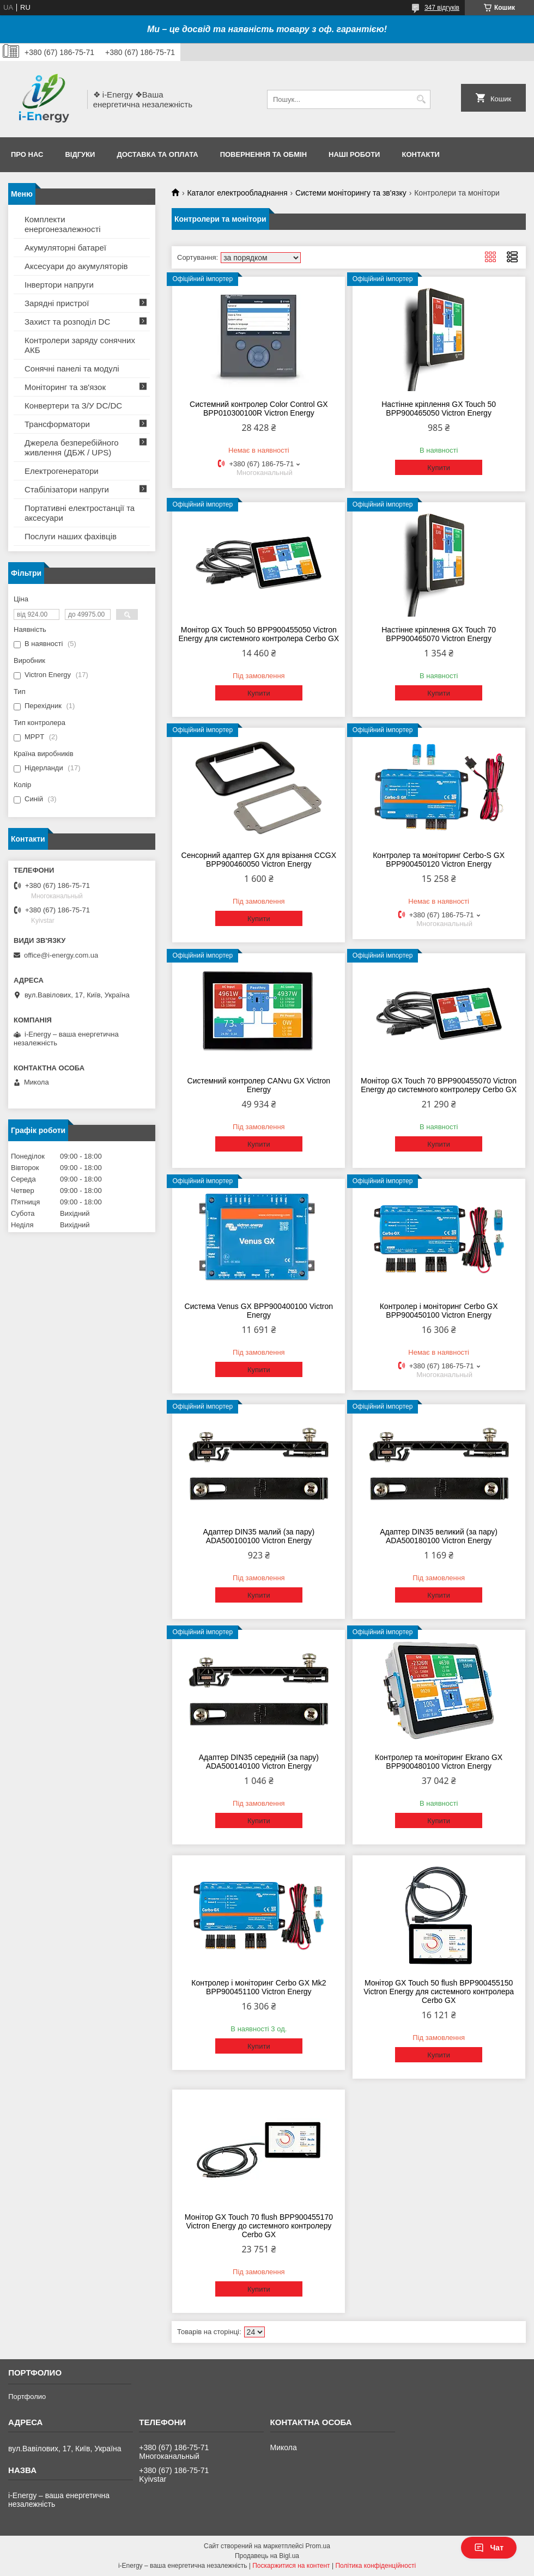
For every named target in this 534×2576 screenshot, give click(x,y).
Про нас (27, 154)
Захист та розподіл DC (67, 321)
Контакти (421, 154)
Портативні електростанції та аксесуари (80, 512)
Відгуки (80, 154)
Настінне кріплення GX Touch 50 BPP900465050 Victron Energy (438, 408)
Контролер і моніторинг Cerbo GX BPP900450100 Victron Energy (439, 1310)
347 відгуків (441, 7)
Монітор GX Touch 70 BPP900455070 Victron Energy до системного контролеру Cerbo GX (439, 1085)
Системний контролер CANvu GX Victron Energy (259, 1085)
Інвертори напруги (59, 284)
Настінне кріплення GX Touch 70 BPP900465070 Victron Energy (438, 634)
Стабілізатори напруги (67, 489)
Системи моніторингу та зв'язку (350, 192)
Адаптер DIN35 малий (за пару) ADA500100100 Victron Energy (258, 1536)
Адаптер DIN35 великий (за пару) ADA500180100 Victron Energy (438, 1536)
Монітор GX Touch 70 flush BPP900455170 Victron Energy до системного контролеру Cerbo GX (259, 2226)
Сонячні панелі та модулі (72, 368)
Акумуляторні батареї (65, 247)
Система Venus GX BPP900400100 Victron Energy (259, 1310)
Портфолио (27, 2396)
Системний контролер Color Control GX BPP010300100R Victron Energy (259, 408)
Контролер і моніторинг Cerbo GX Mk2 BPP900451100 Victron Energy (258, 1987)
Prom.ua (318, 2546)
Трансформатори (57, 424)
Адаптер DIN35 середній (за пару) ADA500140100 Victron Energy (259, 1761)
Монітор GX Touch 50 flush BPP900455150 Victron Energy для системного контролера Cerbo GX (438, 1991)
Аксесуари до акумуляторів (76, 266)
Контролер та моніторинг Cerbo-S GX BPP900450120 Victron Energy (439, 859)
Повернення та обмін (263, 154)
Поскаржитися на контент (291, 2565)
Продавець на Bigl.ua (267, 2556)
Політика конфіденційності (375, 2565)
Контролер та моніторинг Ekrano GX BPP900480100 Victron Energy (438, 1761)
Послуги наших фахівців (71, 536)
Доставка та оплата (157, 154)
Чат (488, 2548)
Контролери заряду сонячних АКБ (80, 345)
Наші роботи (354, 154)
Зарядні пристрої (57, 303)
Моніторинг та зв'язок (65, 387)
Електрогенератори (62, 471)
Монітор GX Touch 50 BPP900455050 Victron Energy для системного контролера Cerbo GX (259, 634)
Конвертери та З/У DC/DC (73, 405)
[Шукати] (420, 99)
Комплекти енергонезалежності (63, 224)
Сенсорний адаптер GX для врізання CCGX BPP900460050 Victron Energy (259, 859)
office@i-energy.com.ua (61, 955)
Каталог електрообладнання (237, 192)
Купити (438, 468)
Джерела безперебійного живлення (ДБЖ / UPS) (72, 447)
